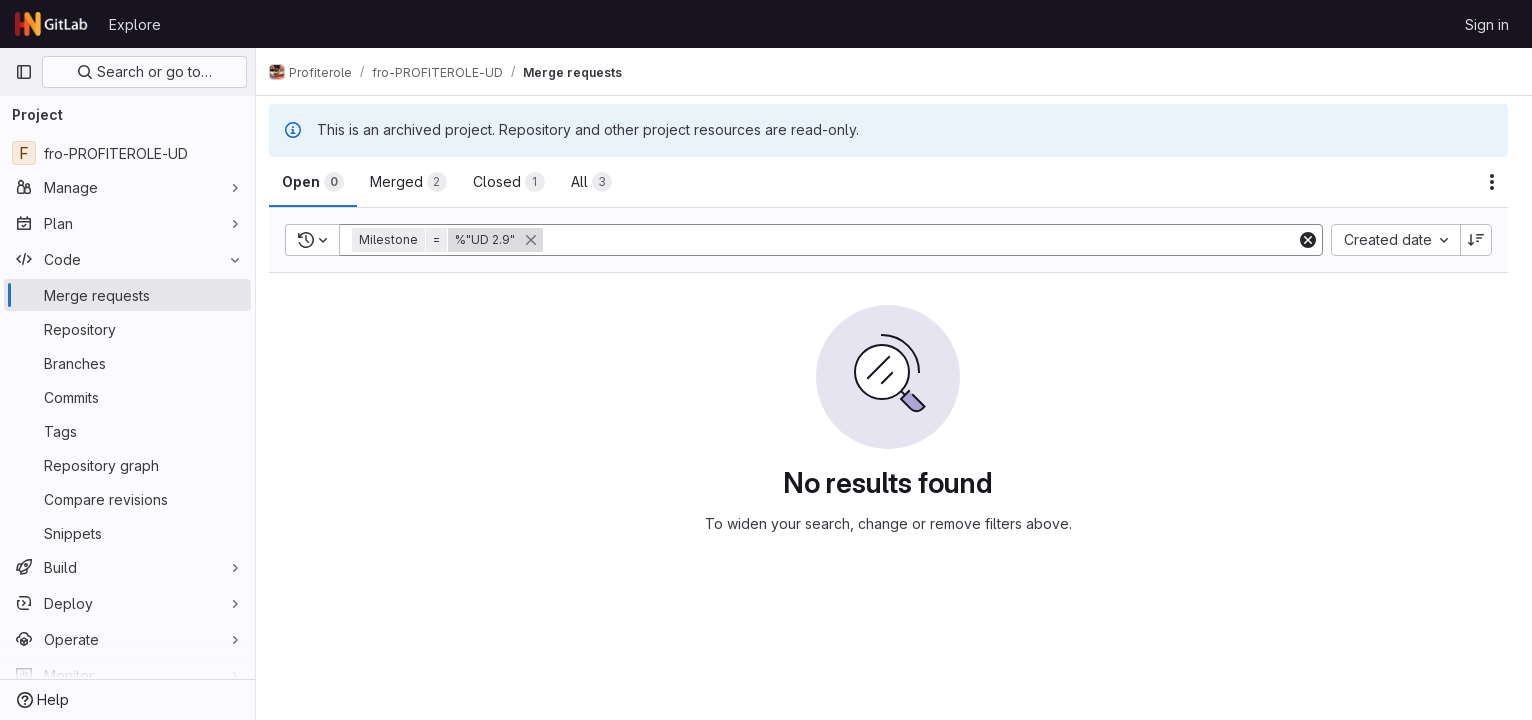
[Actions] (1492, 182)
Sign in (1487, 24)
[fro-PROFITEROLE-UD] (127, 153)
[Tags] (127, 431)
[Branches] (127, 363)
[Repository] (127, 329)
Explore (135, 24)
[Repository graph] (127, 465)
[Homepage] (52, 24)
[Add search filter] (927, 240)
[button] (460, 240)
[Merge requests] (127, 295)
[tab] (324, 182)
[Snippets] (127, 533)
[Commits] (127, 397)
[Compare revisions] (127, 499)
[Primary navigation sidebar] (24, 72)
